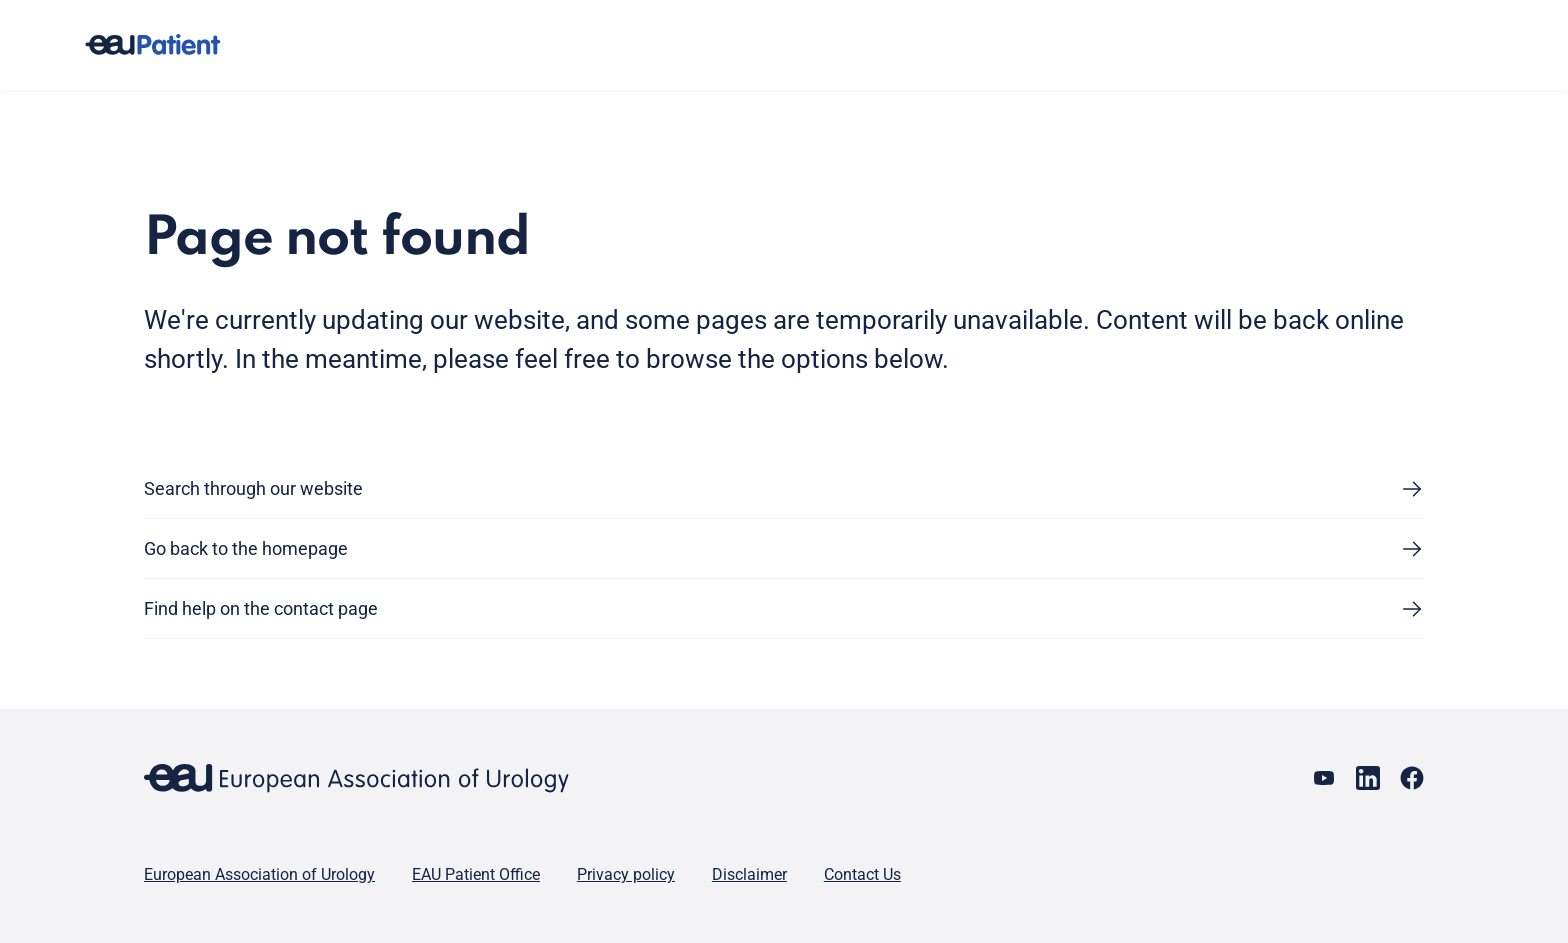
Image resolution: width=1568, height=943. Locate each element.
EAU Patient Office (476, 874)
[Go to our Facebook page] (1412, 778)
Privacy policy (626, 874)
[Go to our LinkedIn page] (1368, 778)
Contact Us (862, 874)
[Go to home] (171, 45)
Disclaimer (749, 874)
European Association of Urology (259, 874)
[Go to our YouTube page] (1324, 778)
